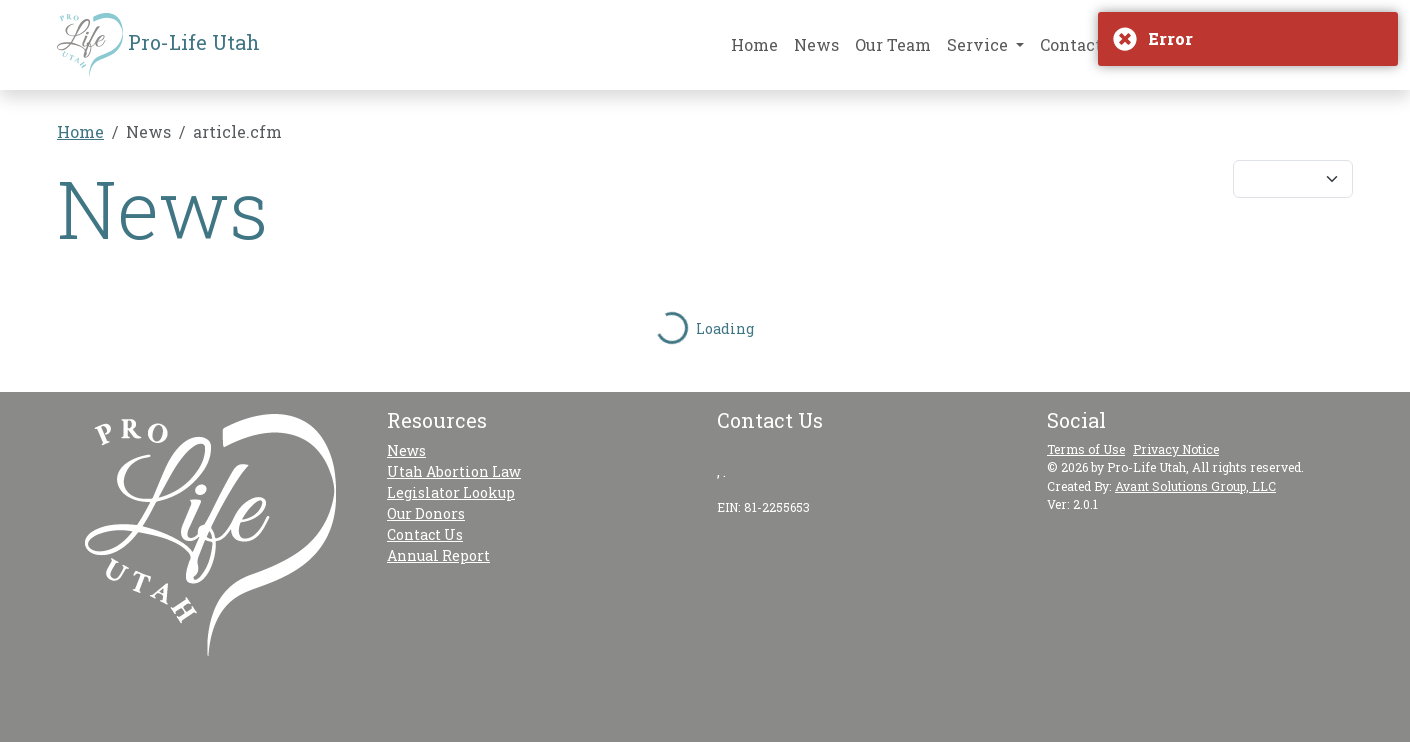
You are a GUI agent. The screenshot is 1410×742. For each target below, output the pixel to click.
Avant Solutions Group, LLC (1195, 486)
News (816, 44)
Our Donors (426, 513)
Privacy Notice (1176, 449)
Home (754, 44)
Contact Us (1083, 44)
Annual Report (438, 555)
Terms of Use (1086, 449)
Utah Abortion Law (454, 471)
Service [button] (979, 44)
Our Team (893, 44)
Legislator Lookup (451, 492)
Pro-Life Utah (158, 45)
